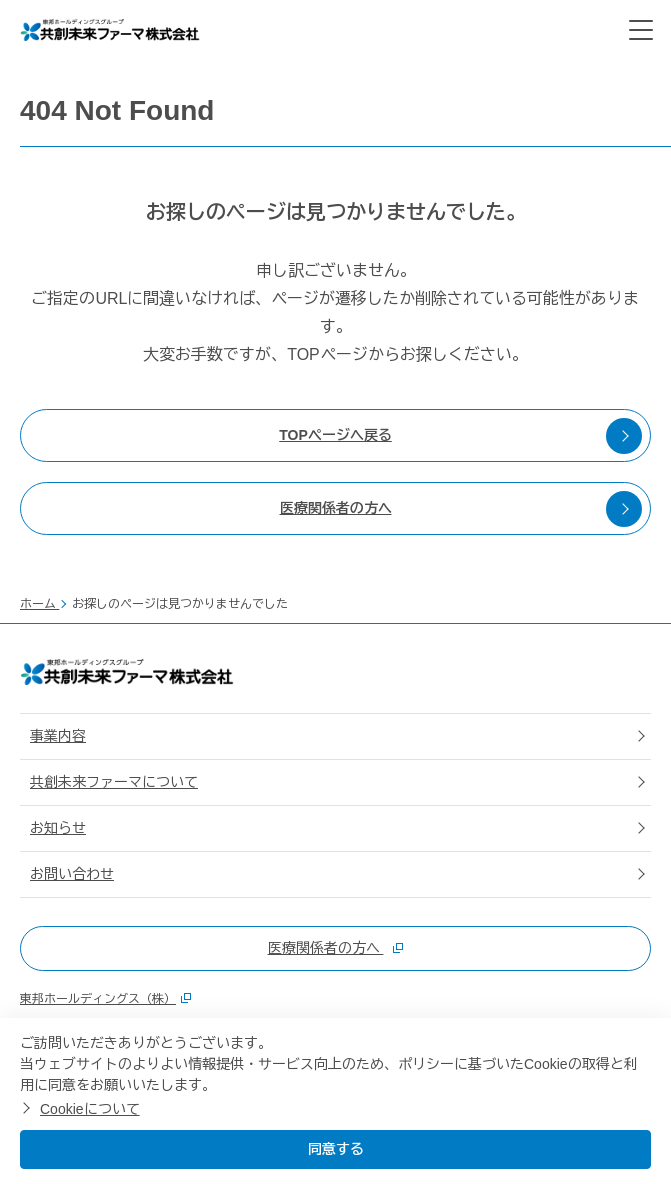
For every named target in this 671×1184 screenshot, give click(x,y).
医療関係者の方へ (461, 509)
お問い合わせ (72, 874)
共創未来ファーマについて (114, 782)
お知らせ (58, 828)
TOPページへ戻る (460, 436)
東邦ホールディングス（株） (105, 999)
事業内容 (58, 736)
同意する (336, 1149)
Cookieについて (90, 1109)
